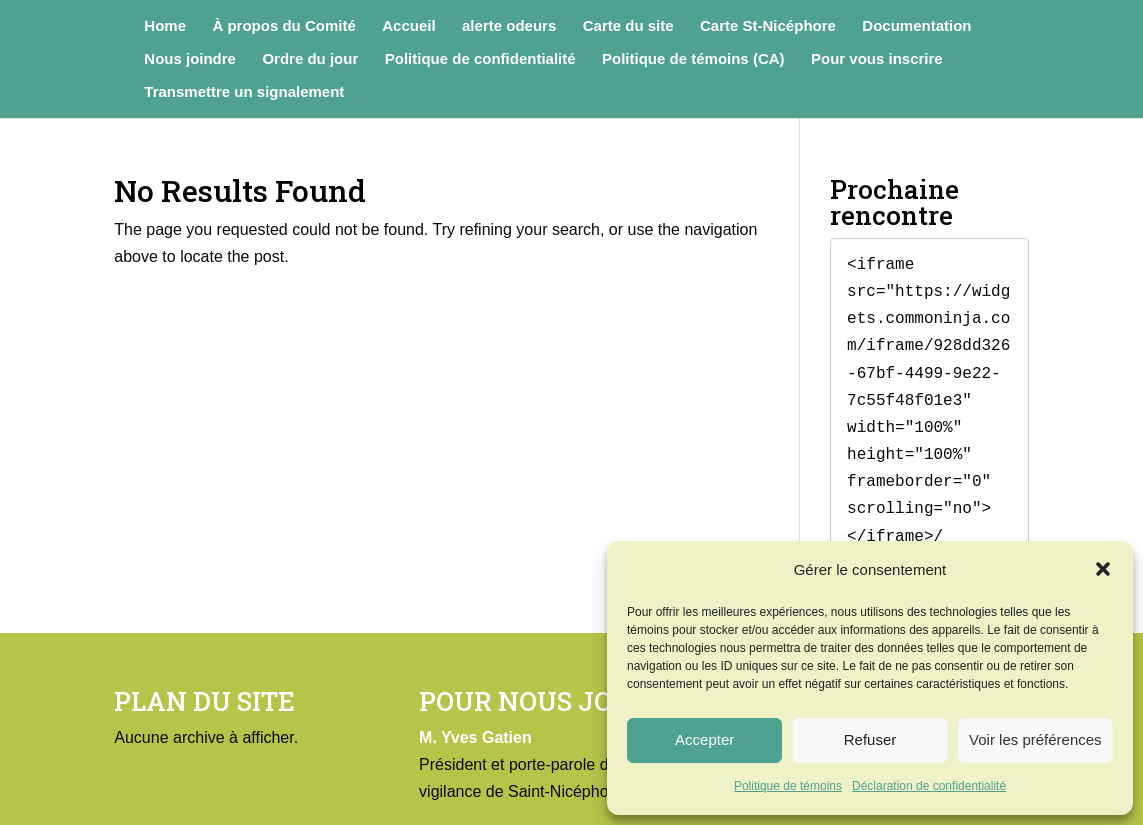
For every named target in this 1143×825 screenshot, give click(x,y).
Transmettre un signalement (244, 92)
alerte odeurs (509, 26)
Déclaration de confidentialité (929, 786)
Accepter (704, 739)
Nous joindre (190, 59)
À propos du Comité (283, 26)
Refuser (870, 739)
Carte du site (628, 26)
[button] (1103, 569)
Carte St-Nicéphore (768, 26)
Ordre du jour (310, 59)
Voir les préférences (1035, 739)
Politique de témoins (788, 786)
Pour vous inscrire (877, 59)
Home (165, 26)
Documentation (916, 26)
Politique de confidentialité (480, 59)
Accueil (408, 26)
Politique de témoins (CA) (693, 59)
